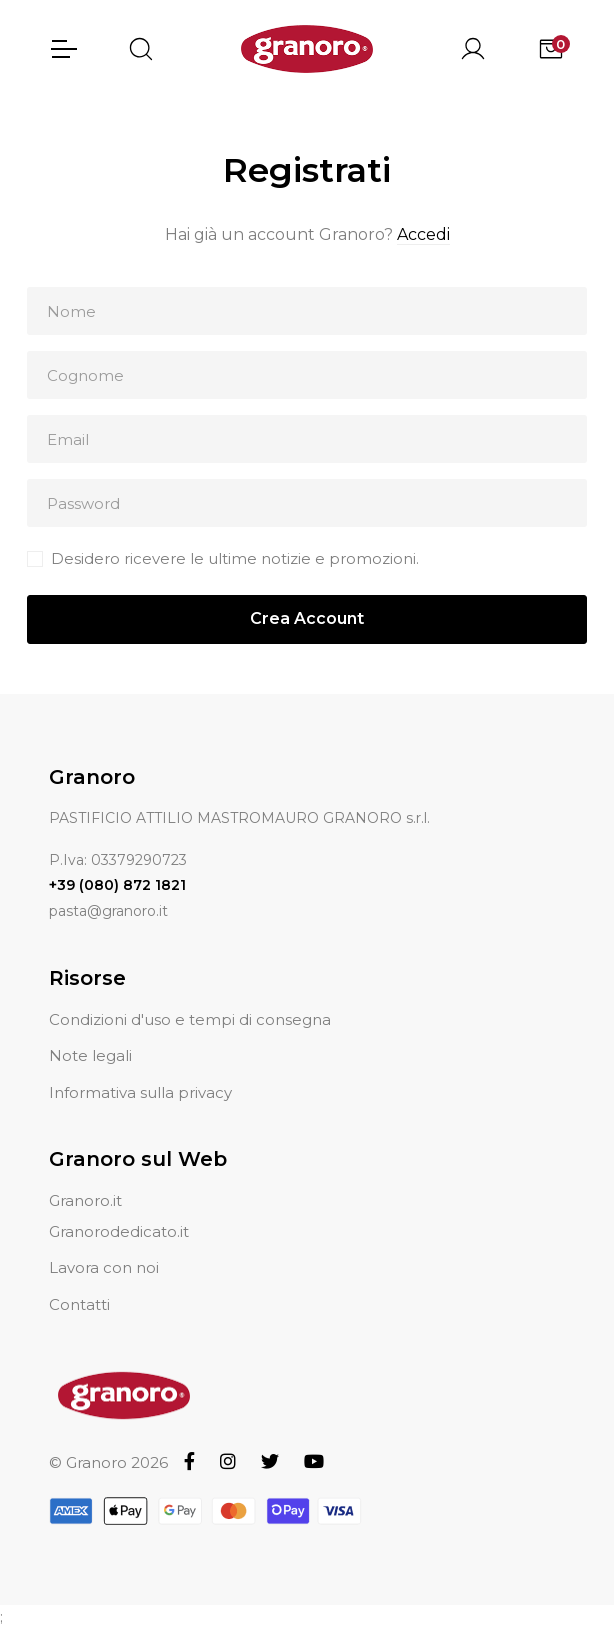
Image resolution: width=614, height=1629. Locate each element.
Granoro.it (85, 1200)
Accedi (423, 234)
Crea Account (307, 618)
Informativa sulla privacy (140, 1092)
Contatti (79, 1304)
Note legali (90, 1055)
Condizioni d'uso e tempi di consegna (190, 1019)
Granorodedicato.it (119, 1231)
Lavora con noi (104, 1267)
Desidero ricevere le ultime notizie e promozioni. (235, 558)
